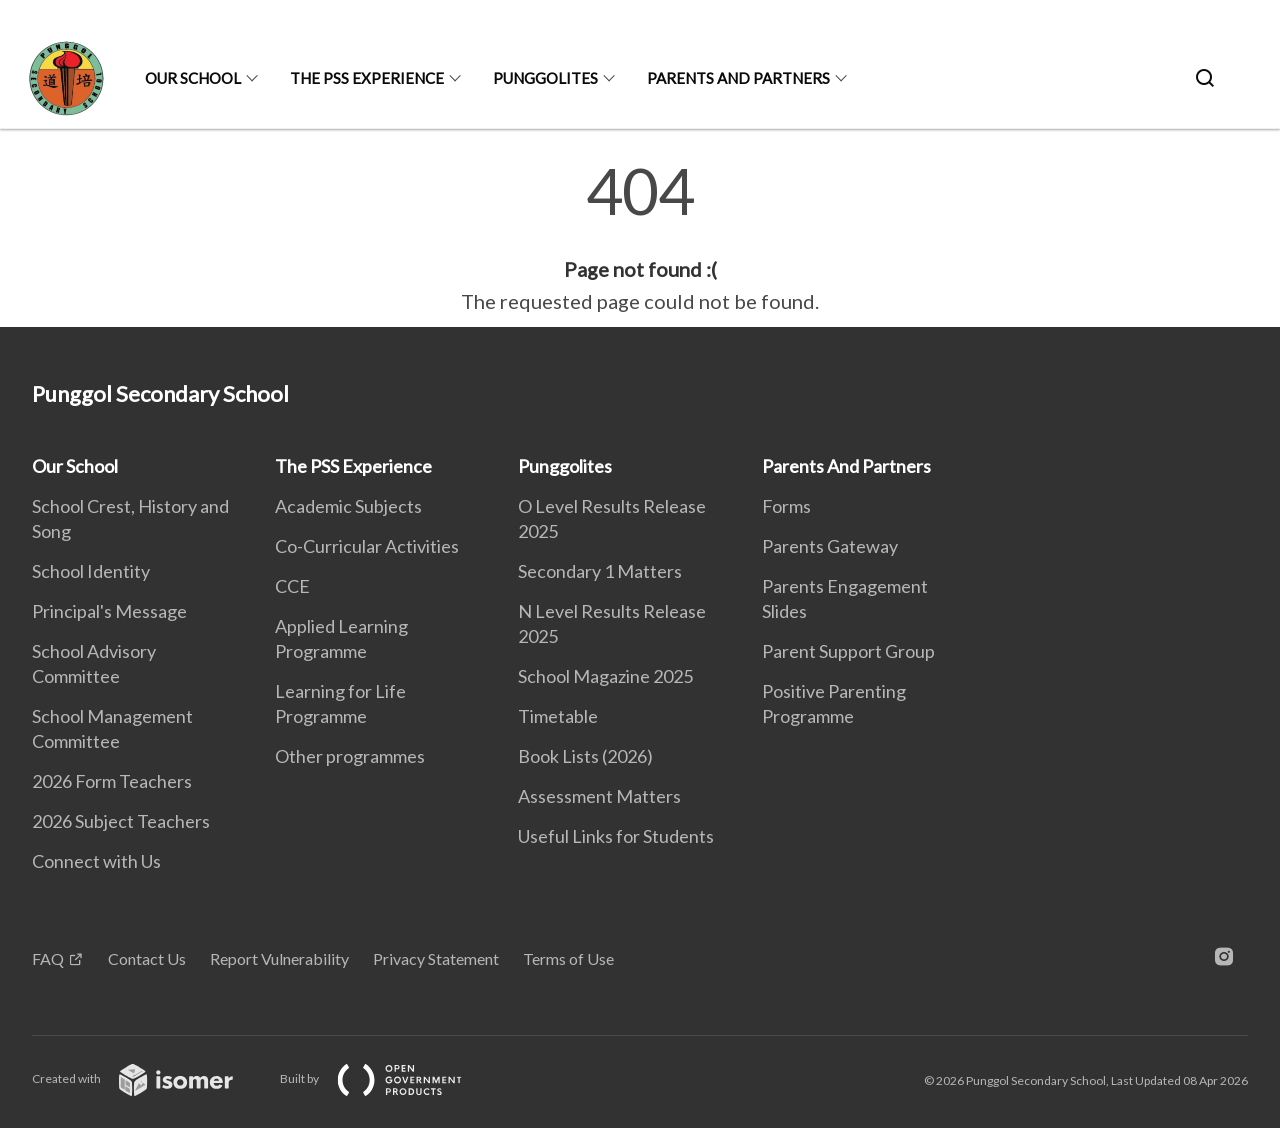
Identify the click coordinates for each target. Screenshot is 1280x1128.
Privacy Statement (436, 958)
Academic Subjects (348, 506)
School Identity (91, 571)
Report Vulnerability (279, 958)
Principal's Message (109, 611)
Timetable (558, 716)
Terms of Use (568, 958)
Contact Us (147, 958)
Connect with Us (96, 861)
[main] (640, 238)
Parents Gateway (830, 546)
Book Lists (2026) (585, 756)
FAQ (48, 958)
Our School (193, 78)
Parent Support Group (848, 651)
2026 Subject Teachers (121, 821)
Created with (148, 1078)
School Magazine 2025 (605, 676)
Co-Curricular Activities (367, 546)
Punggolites (545, 78)
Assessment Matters (599, 796)
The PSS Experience (367, 78)
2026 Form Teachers (112, 781)
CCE (292, 586)
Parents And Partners (738, 78)
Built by (387, 1078)
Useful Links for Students (616, 836)
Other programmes (350, 756)
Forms (786, 506)
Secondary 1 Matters (600, 571)
